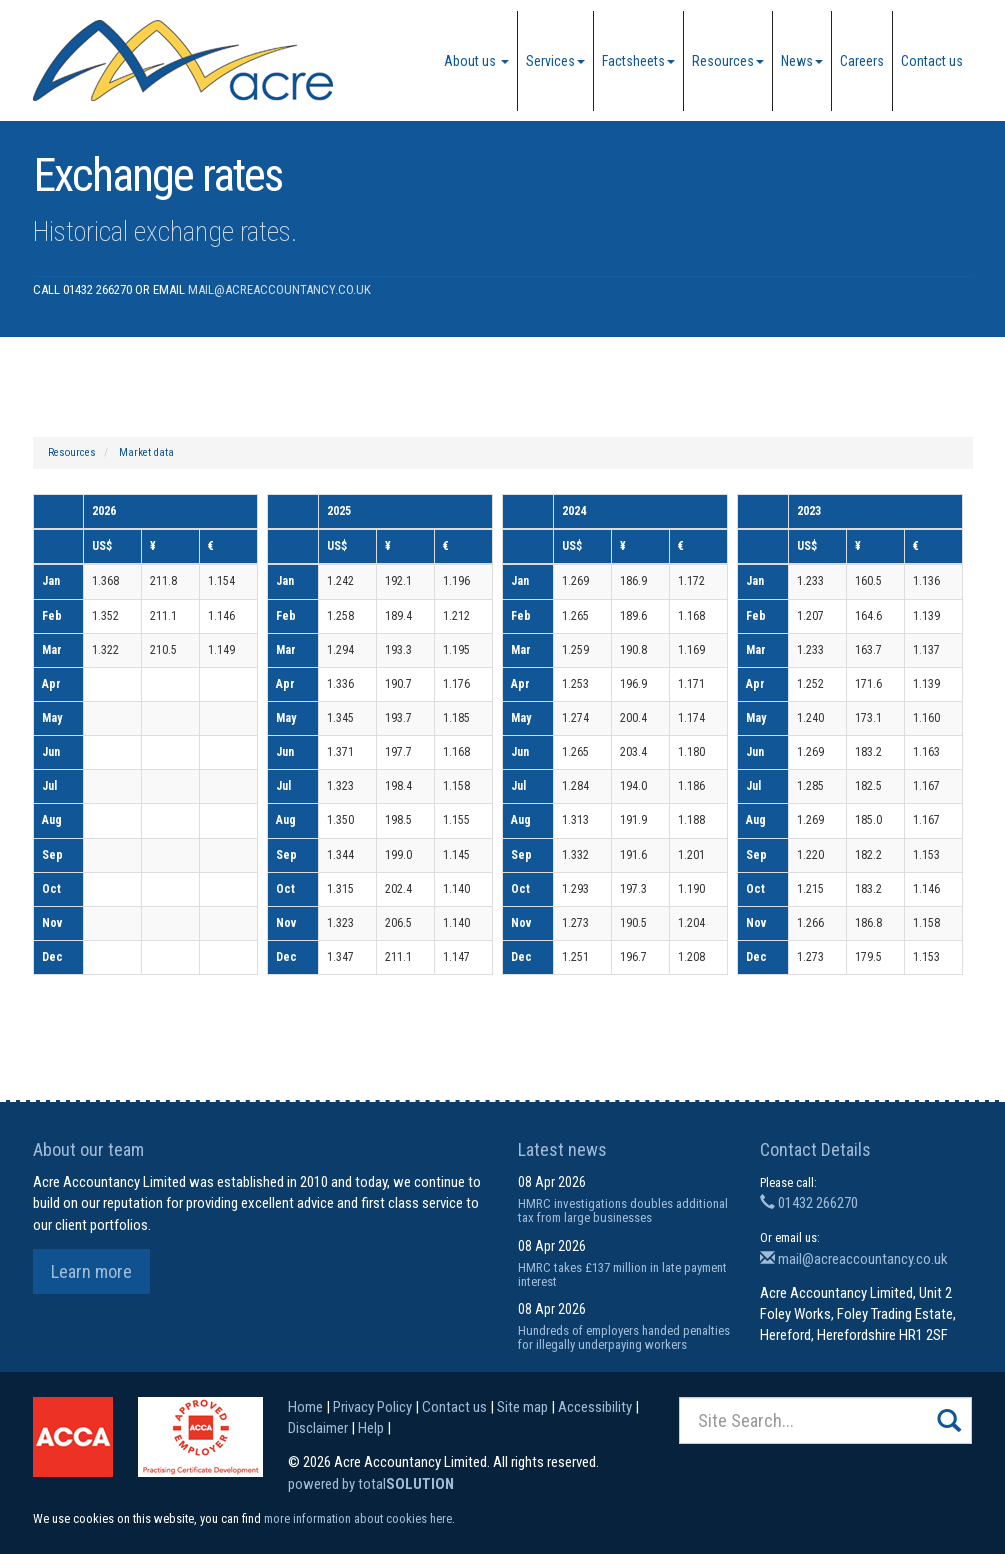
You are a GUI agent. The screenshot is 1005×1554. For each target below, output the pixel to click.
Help (371, 1428)
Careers (862, 61)
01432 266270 (809, 1203)
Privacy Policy (372, 1407)
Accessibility (595, 1407)
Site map (522, 1407)
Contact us (932, 61)
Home (305, 1407)
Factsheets (638, 61)
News (802, 61)
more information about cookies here (358, 1518)
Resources (728, 61)
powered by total (371, 1484)
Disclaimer (318, 1428)
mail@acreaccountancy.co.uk (279, 289)
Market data (146, 452)
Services (555, 61)
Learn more (91, 1271)
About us (476, 61)
